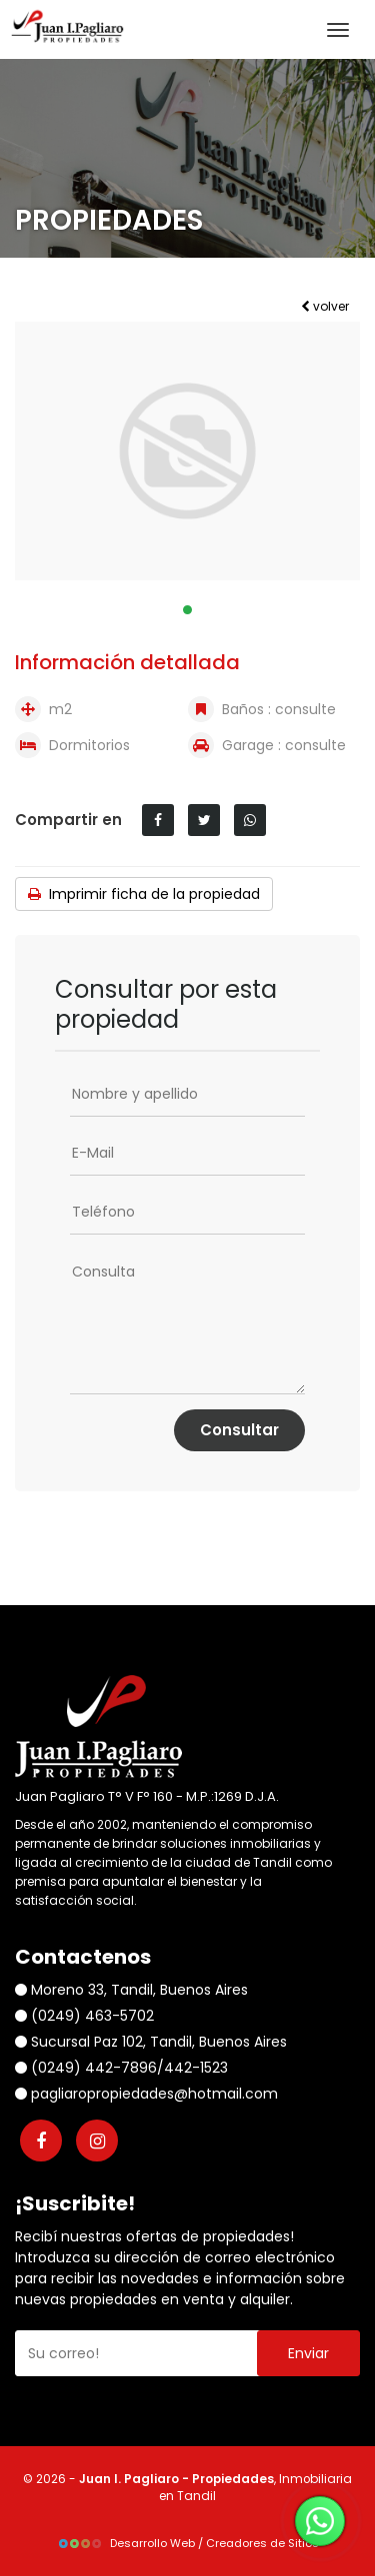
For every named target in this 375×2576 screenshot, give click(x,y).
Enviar (308, 2353)
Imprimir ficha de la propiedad (144, 894)
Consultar (239, 1429)
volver (325, 306)
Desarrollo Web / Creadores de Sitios (188, 2543)
